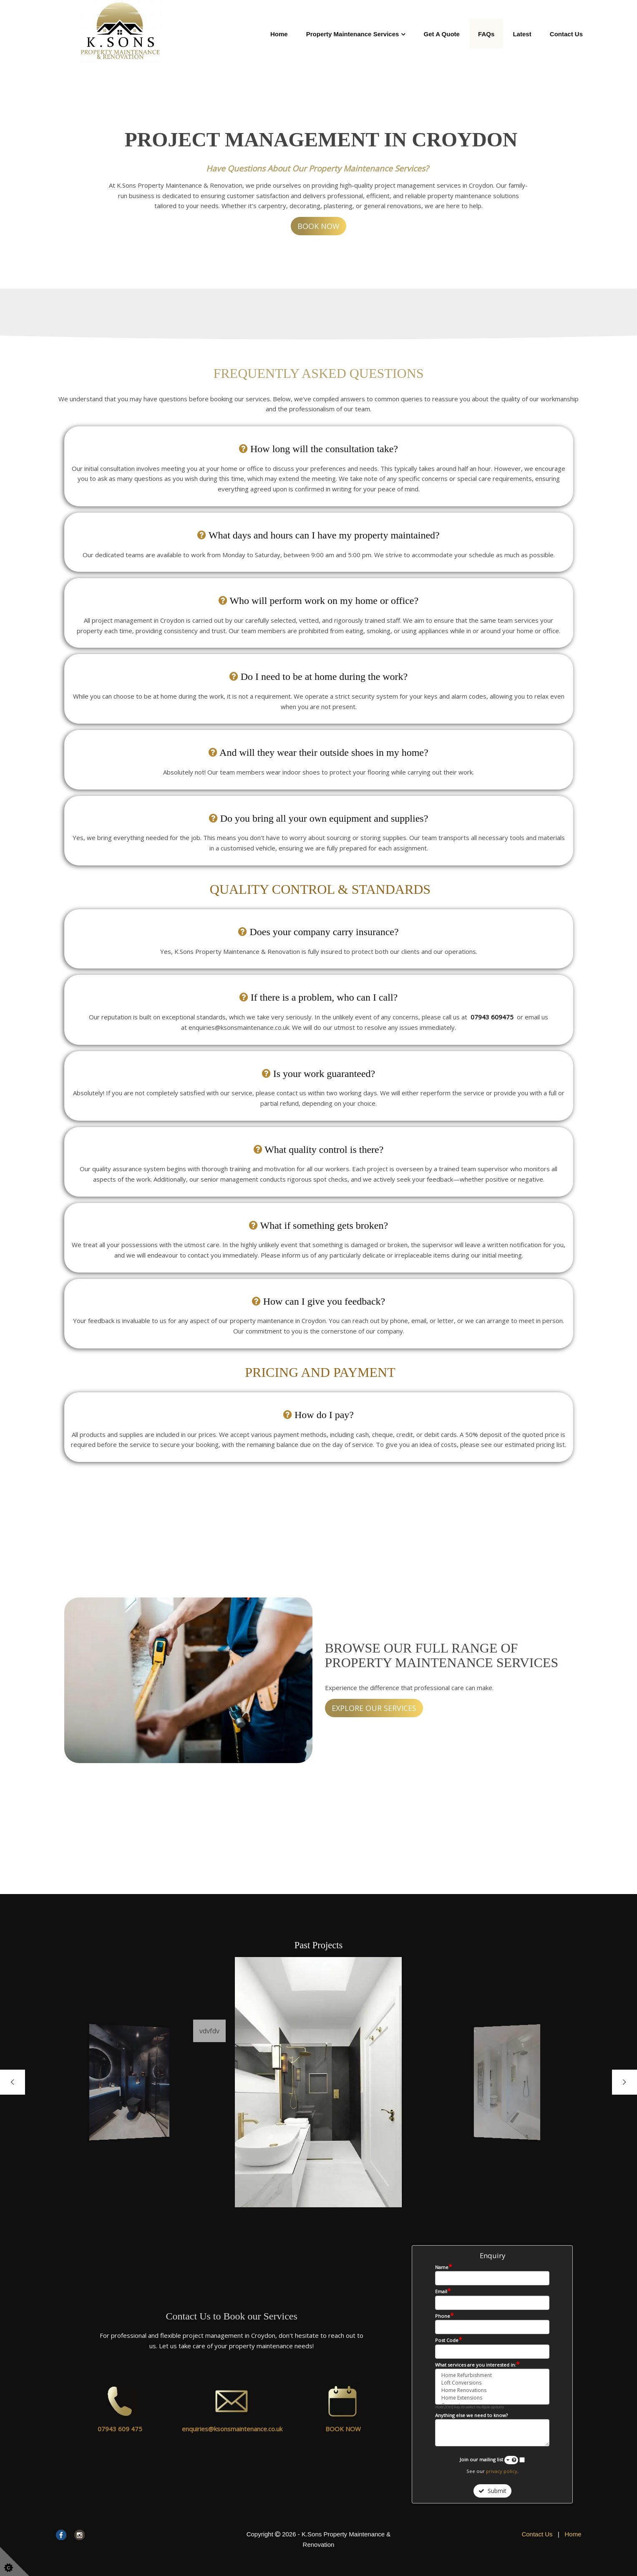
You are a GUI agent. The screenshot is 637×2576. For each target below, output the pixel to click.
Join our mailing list (489, 2460)
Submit (492, 2491)
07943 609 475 (120, 2429)
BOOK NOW (318, 226)
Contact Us (566, 34)
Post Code (448, 2340)
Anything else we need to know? (471, 2415)
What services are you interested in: (477, 2364)
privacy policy (501, 2471)
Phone (444, 2316)
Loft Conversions (492, 2383)
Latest (522, 34)
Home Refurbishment (492, 2375)
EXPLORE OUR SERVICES (374, 1708)
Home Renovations (492, 2390)
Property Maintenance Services (352, 34)
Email (443, 2291)
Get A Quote (442, 34)
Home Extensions (492, 2398)
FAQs (486, 34)
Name (443, 2267)
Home (279, 34)
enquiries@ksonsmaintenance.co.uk (232, 2429)
